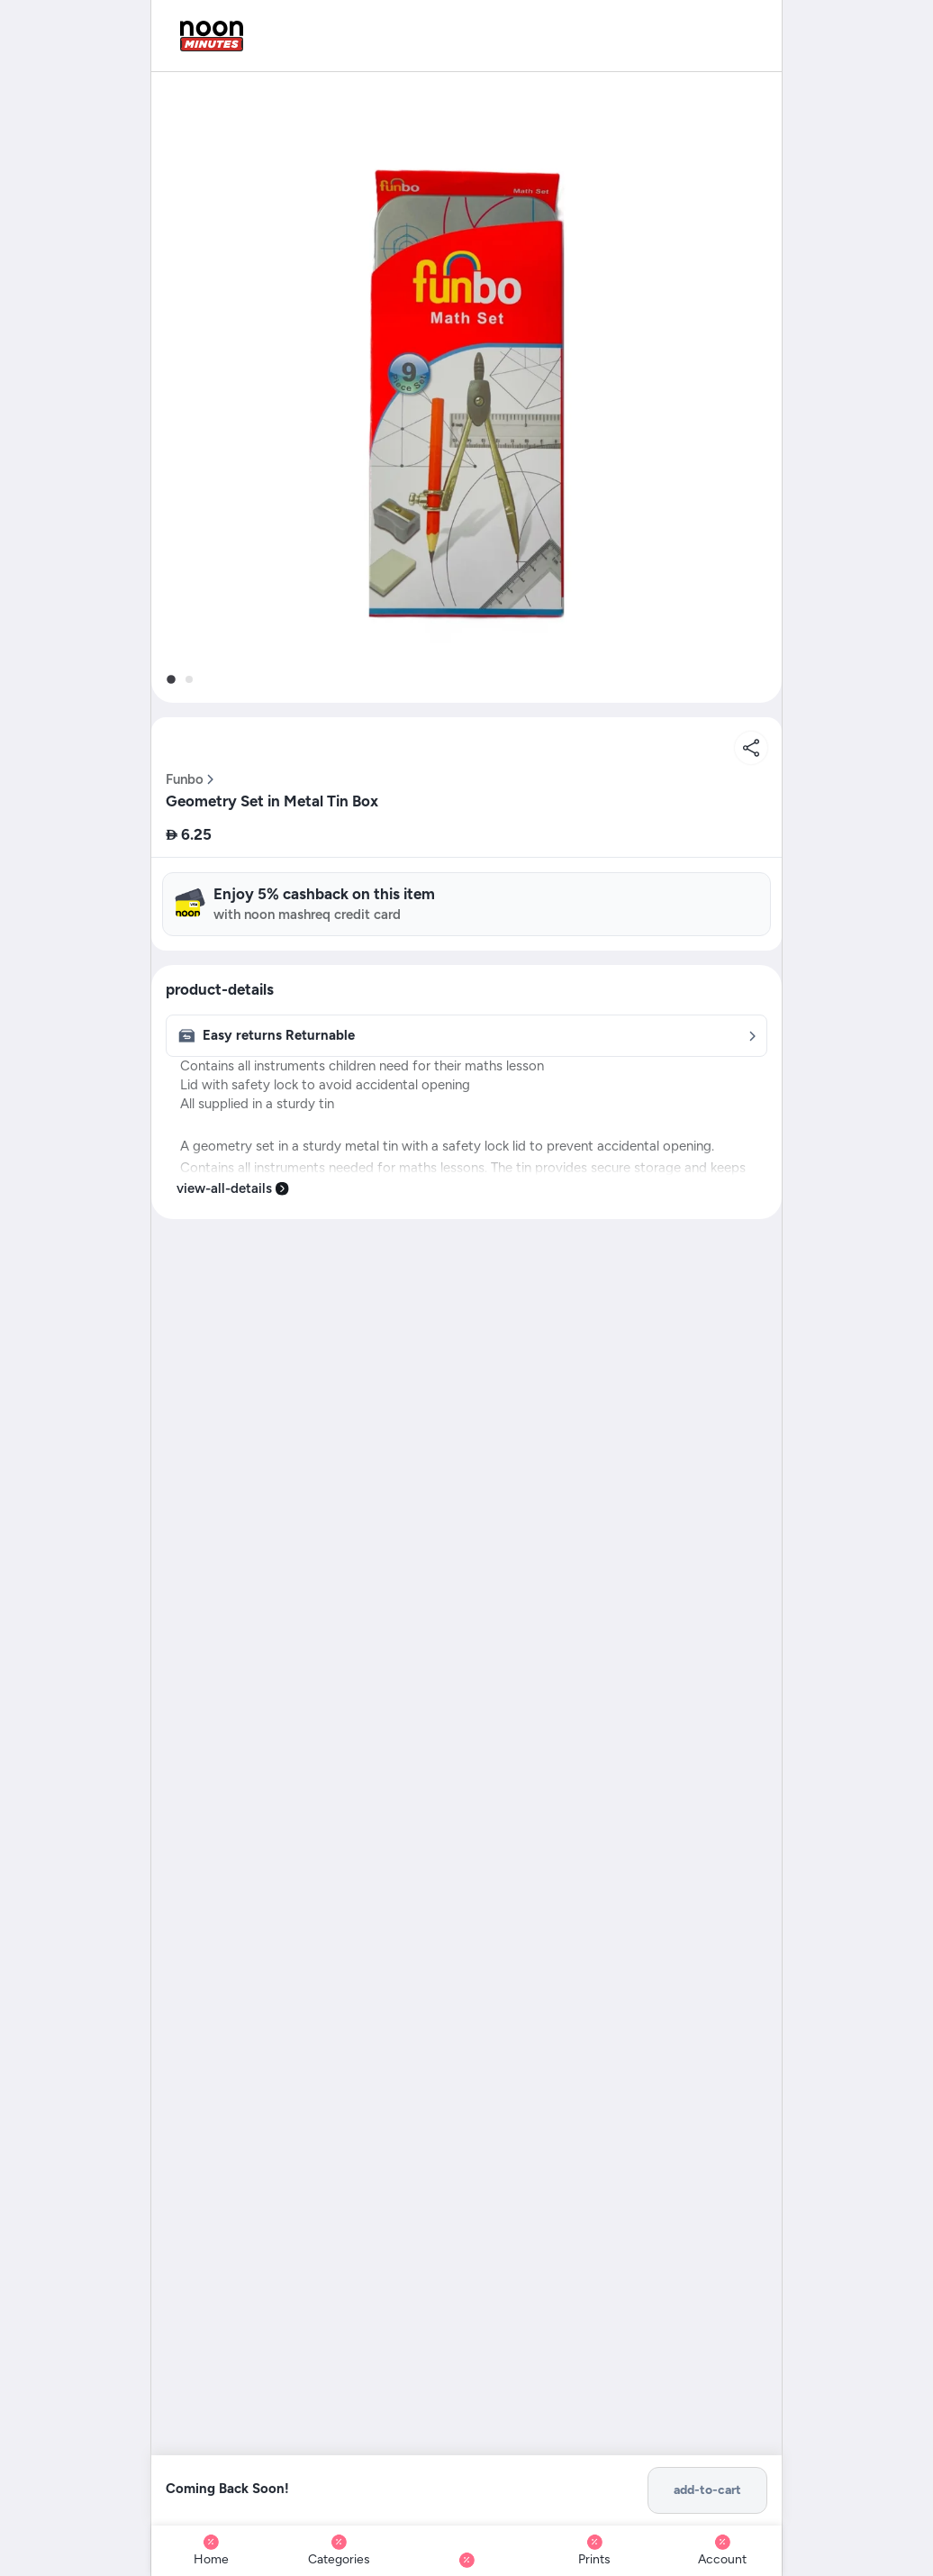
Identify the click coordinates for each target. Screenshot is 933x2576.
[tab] (171, 679)
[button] (466, 387)
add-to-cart (707, 2490)
